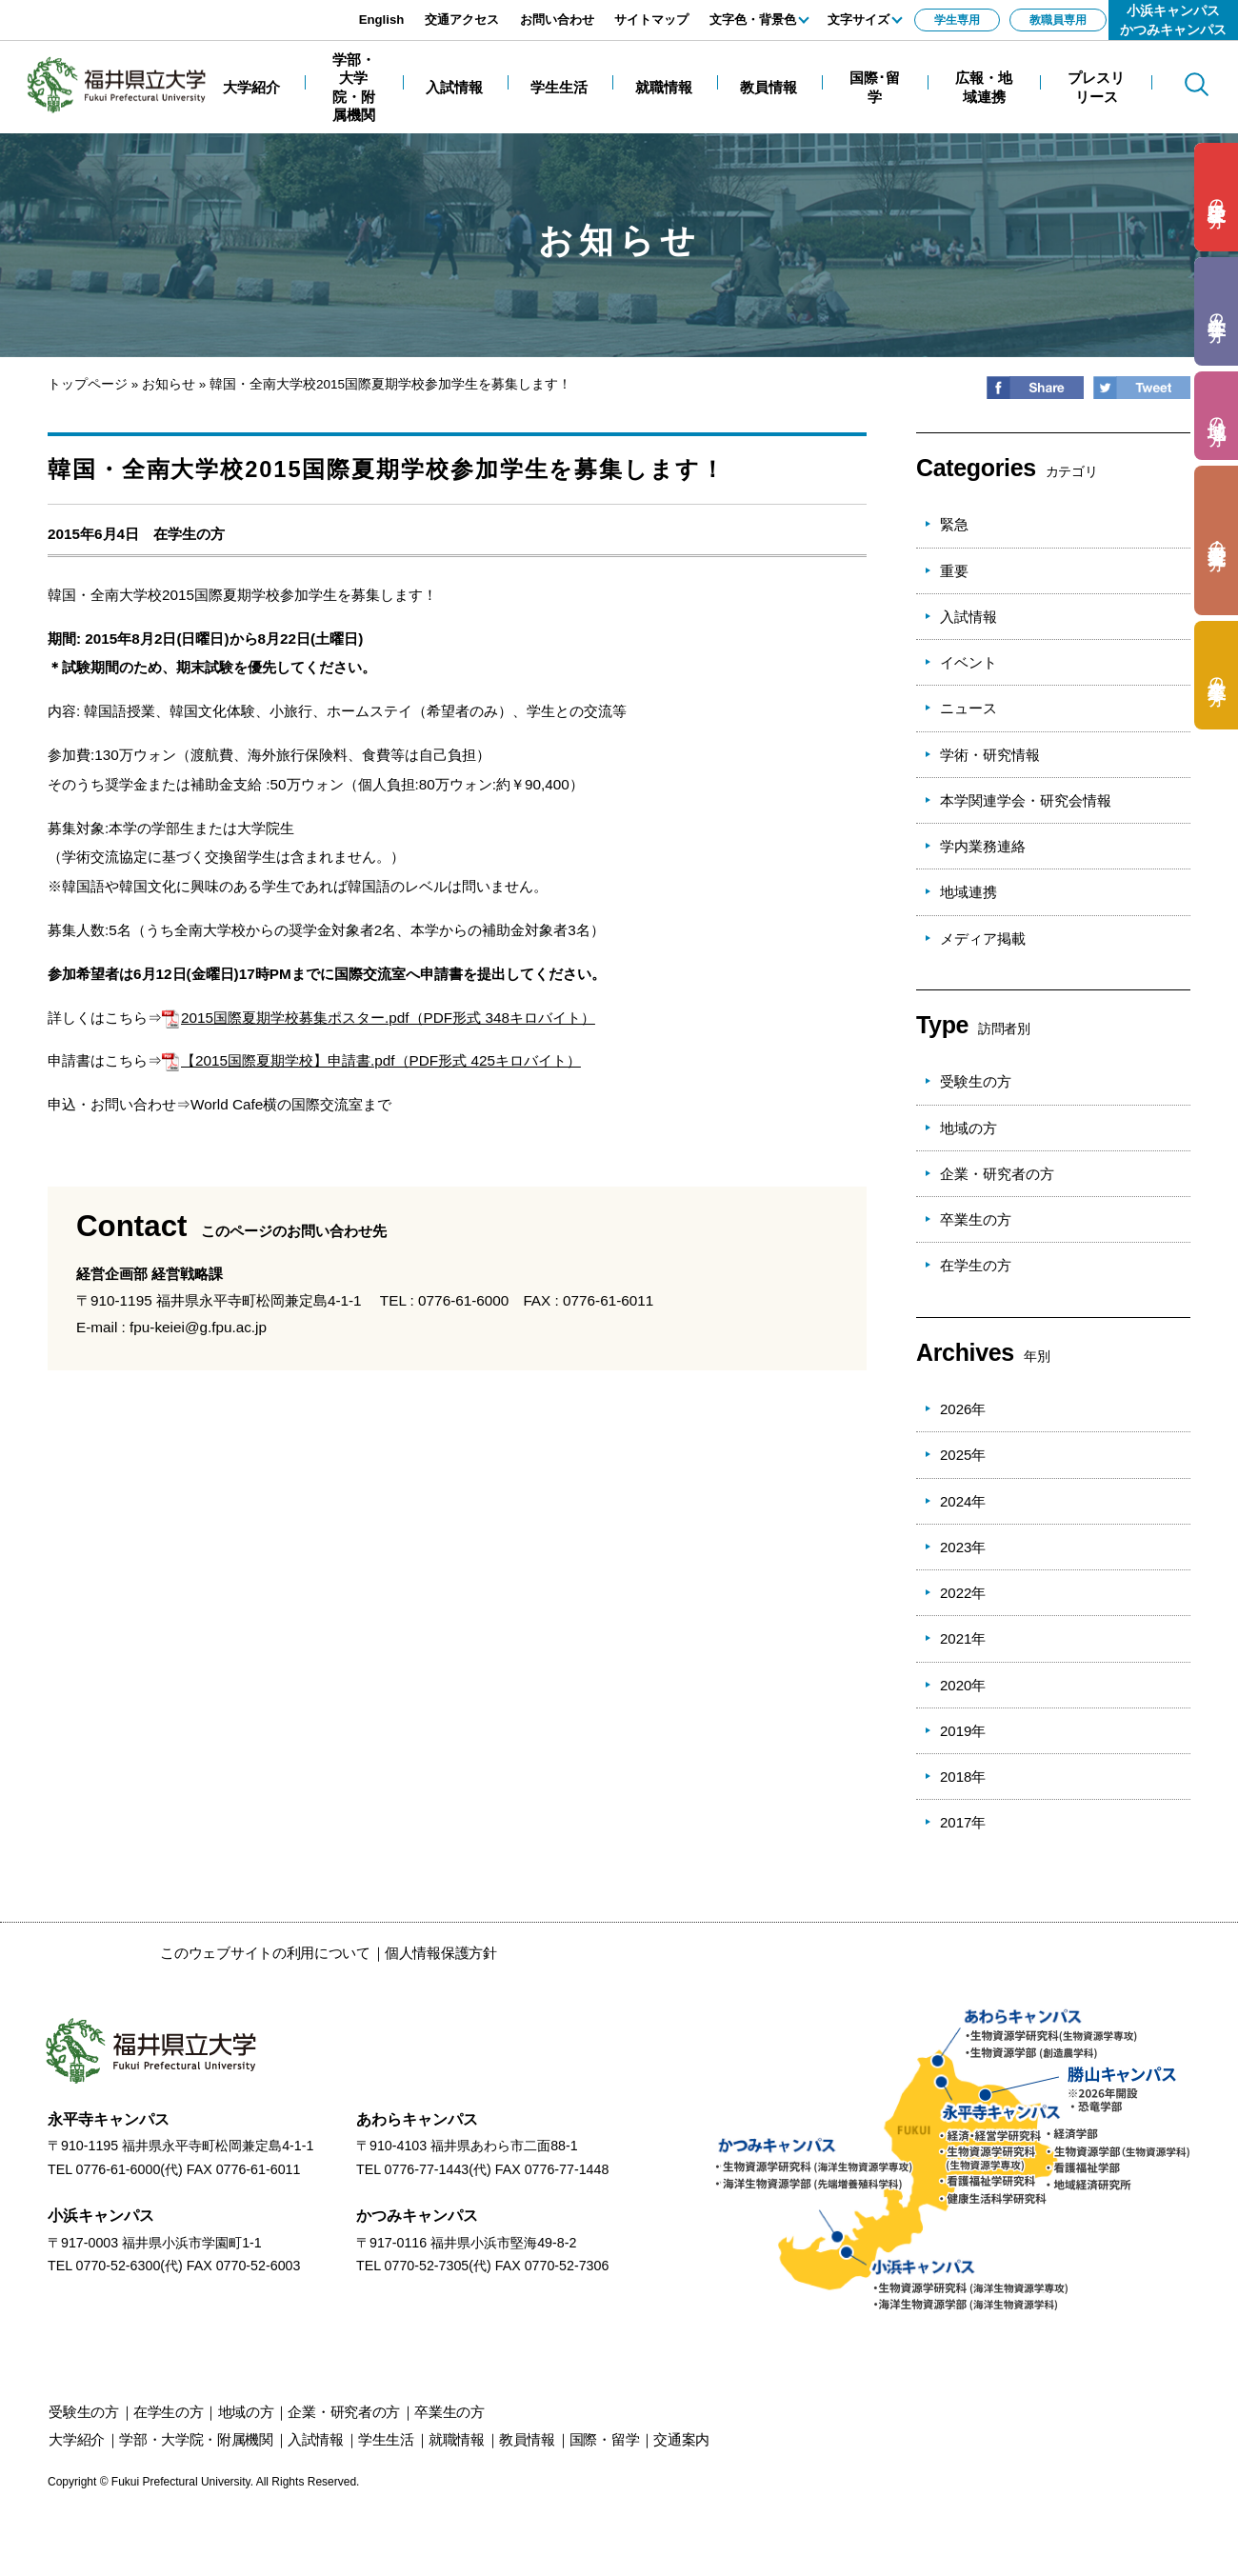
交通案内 (681, 2439)
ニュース (968, 708)
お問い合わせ (557, 19)
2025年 (963, 1455)
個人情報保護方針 (441, 1953)
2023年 (963, 1547)
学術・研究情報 (990, 755)
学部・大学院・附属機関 (196, 2439)
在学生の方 (189, 534)
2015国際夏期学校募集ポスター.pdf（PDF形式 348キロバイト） (378, 1017)
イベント (968, 662)
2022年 (963, 1593)
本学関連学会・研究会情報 (1025, 800)
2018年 (963, 1776)
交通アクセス (462, 19)
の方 (1216, 197)
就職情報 (457, 2439)
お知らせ (168, 384)
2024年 (963, 1501)
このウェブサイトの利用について (265, 1953)
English (382, 19)
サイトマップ (651, 19)
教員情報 (527, 2439)
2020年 (963, 1685)
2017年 (963, 1822)
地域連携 (968, 892)
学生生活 (386, 2439)
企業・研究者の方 (997, 1174)
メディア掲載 (983, 938)
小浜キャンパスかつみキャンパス (1173, 20)
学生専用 (957, 20)
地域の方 (968, 1128)
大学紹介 (77, 2439)
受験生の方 (975, 1081)
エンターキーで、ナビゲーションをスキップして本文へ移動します (214, 10)
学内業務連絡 (983, 846)
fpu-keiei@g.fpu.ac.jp (198, 1327)
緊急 (954, 524)
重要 (954, 571)
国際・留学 (604, 2439)
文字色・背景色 (752, 19)
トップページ (88, 384)
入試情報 (968, 617)
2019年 (963, 1731)
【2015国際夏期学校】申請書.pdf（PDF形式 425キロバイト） (371, 1060)
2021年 (963, 1638)
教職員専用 (1058, 20)
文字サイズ (858, 19)
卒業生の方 (975, 1219)
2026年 (963, 1409)
